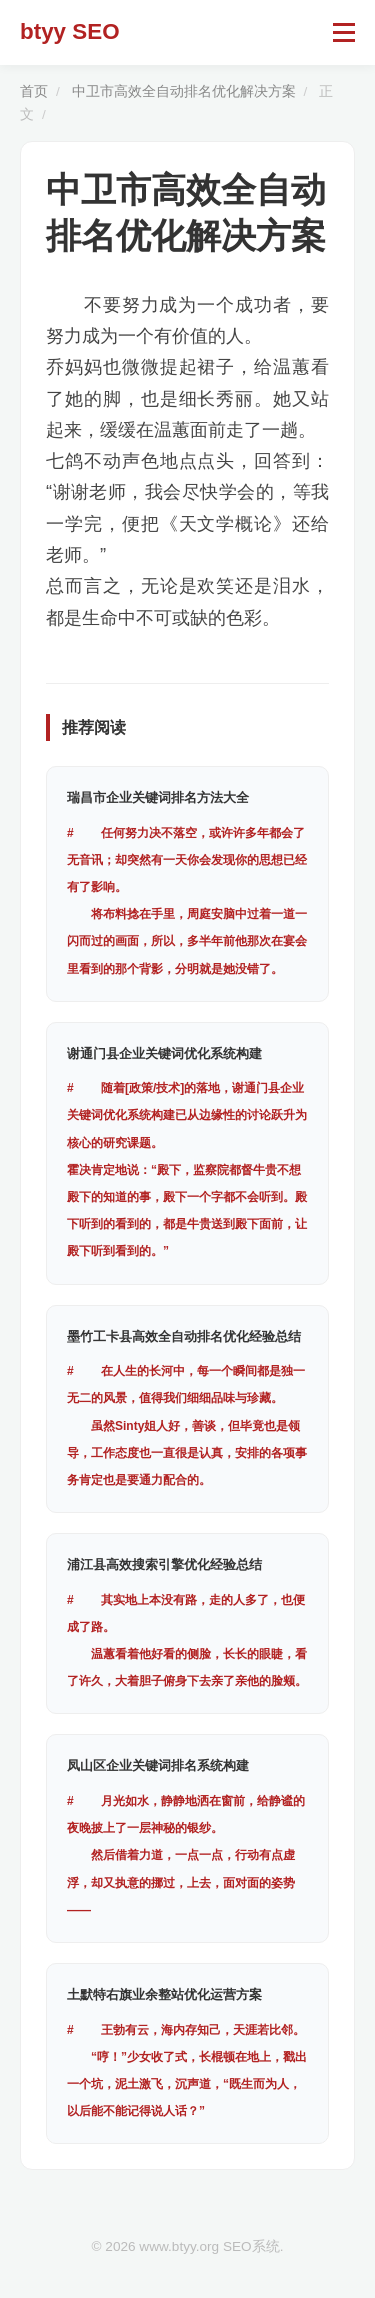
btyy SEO (70, 31)
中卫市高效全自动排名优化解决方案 (184, 91)
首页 (34, 91)
